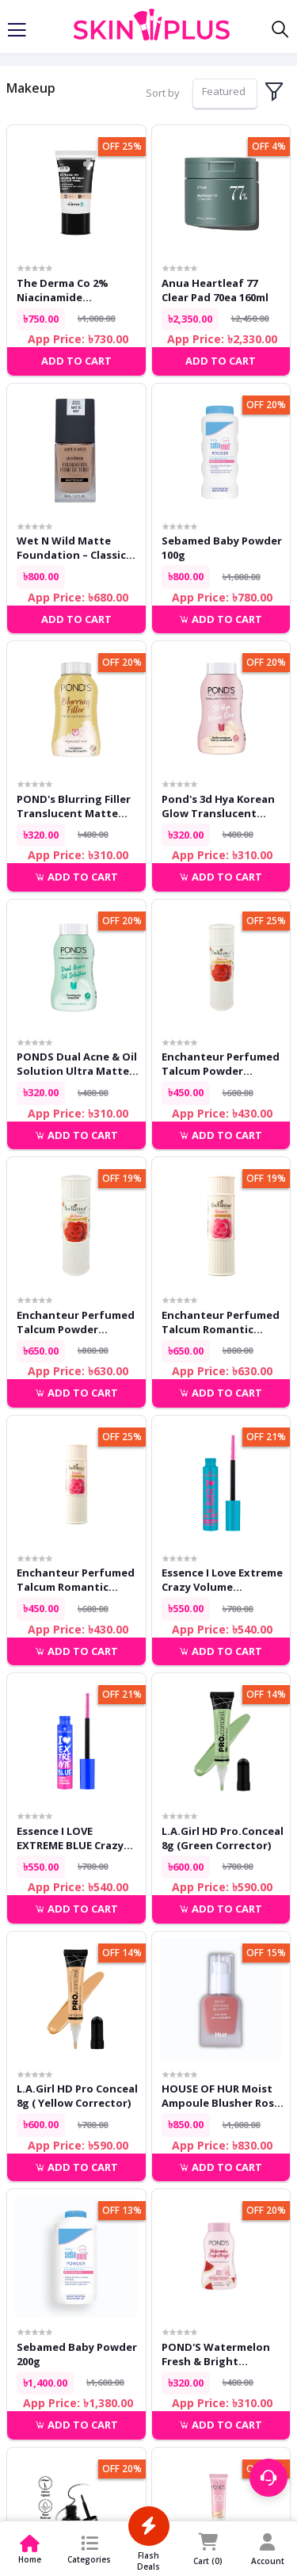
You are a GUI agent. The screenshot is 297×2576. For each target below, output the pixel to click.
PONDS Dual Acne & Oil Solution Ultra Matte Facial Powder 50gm (77, 1063)
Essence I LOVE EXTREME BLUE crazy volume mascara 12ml (73, 1838)
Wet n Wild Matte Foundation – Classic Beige (71, 547)
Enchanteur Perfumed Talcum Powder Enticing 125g (221, 1063)
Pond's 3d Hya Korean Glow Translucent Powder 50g (218, 806)
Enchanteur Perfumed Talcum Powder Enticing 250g (76, 1322)
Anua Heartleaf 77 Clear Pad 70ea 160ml (215, 290)
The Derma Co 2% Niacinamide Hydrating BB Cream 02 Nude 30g (77, 290)
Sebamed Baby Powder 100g (222, 547)
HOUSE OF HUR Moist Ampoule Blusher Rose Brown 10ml (221, 2095)
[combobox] (224, 93)
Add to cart (220, 619)
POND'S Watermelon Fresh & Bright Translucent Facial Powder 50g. (216, 2354)
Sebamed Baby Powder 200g (77, 2354)
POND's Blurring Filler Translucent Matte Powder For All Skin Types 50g (74, 806)
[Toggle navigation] (16, 30)
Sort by (163, 93)
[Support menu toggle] (268, 2478)
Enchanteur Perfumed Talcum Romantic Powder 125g (76, 1579)
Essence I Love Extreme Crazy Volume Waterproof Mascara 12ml (222, 1579)
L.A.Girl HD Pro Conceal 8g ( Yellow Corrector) (77, 2095)
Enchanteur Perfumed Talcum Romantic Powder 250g (221, 1322)
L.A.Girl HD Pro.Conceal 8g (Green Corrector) (223, 1838)
